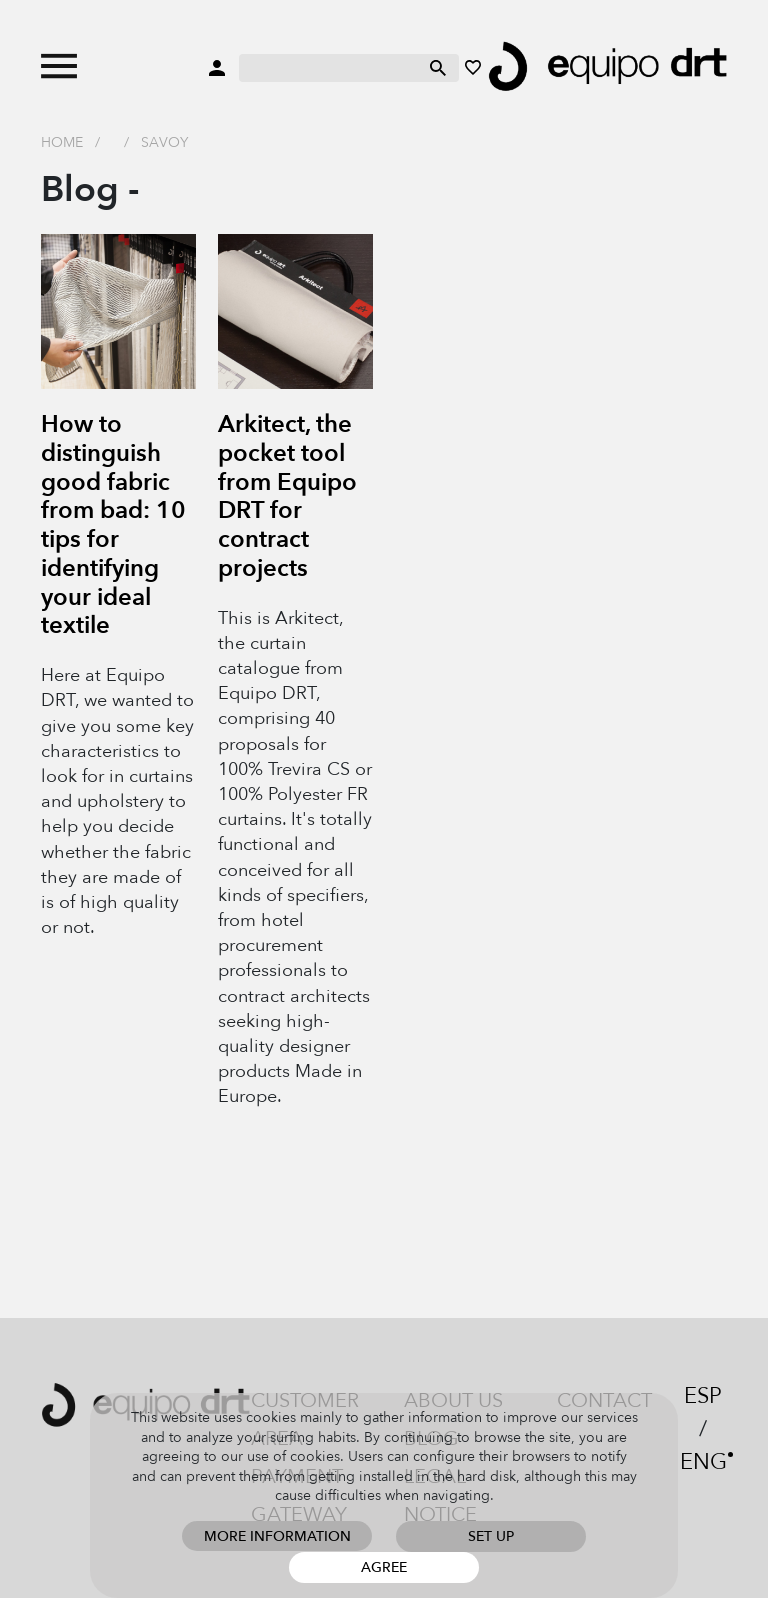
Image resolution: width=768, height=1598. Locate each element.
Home (62, 142)
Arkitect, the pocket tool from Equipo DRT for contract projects (287, 496)
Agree (384, 1567)
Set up (491, 1536)
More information (277, 1536)
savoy (164, 142)
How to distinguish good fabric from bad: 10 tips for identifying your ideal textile (113, 525)
